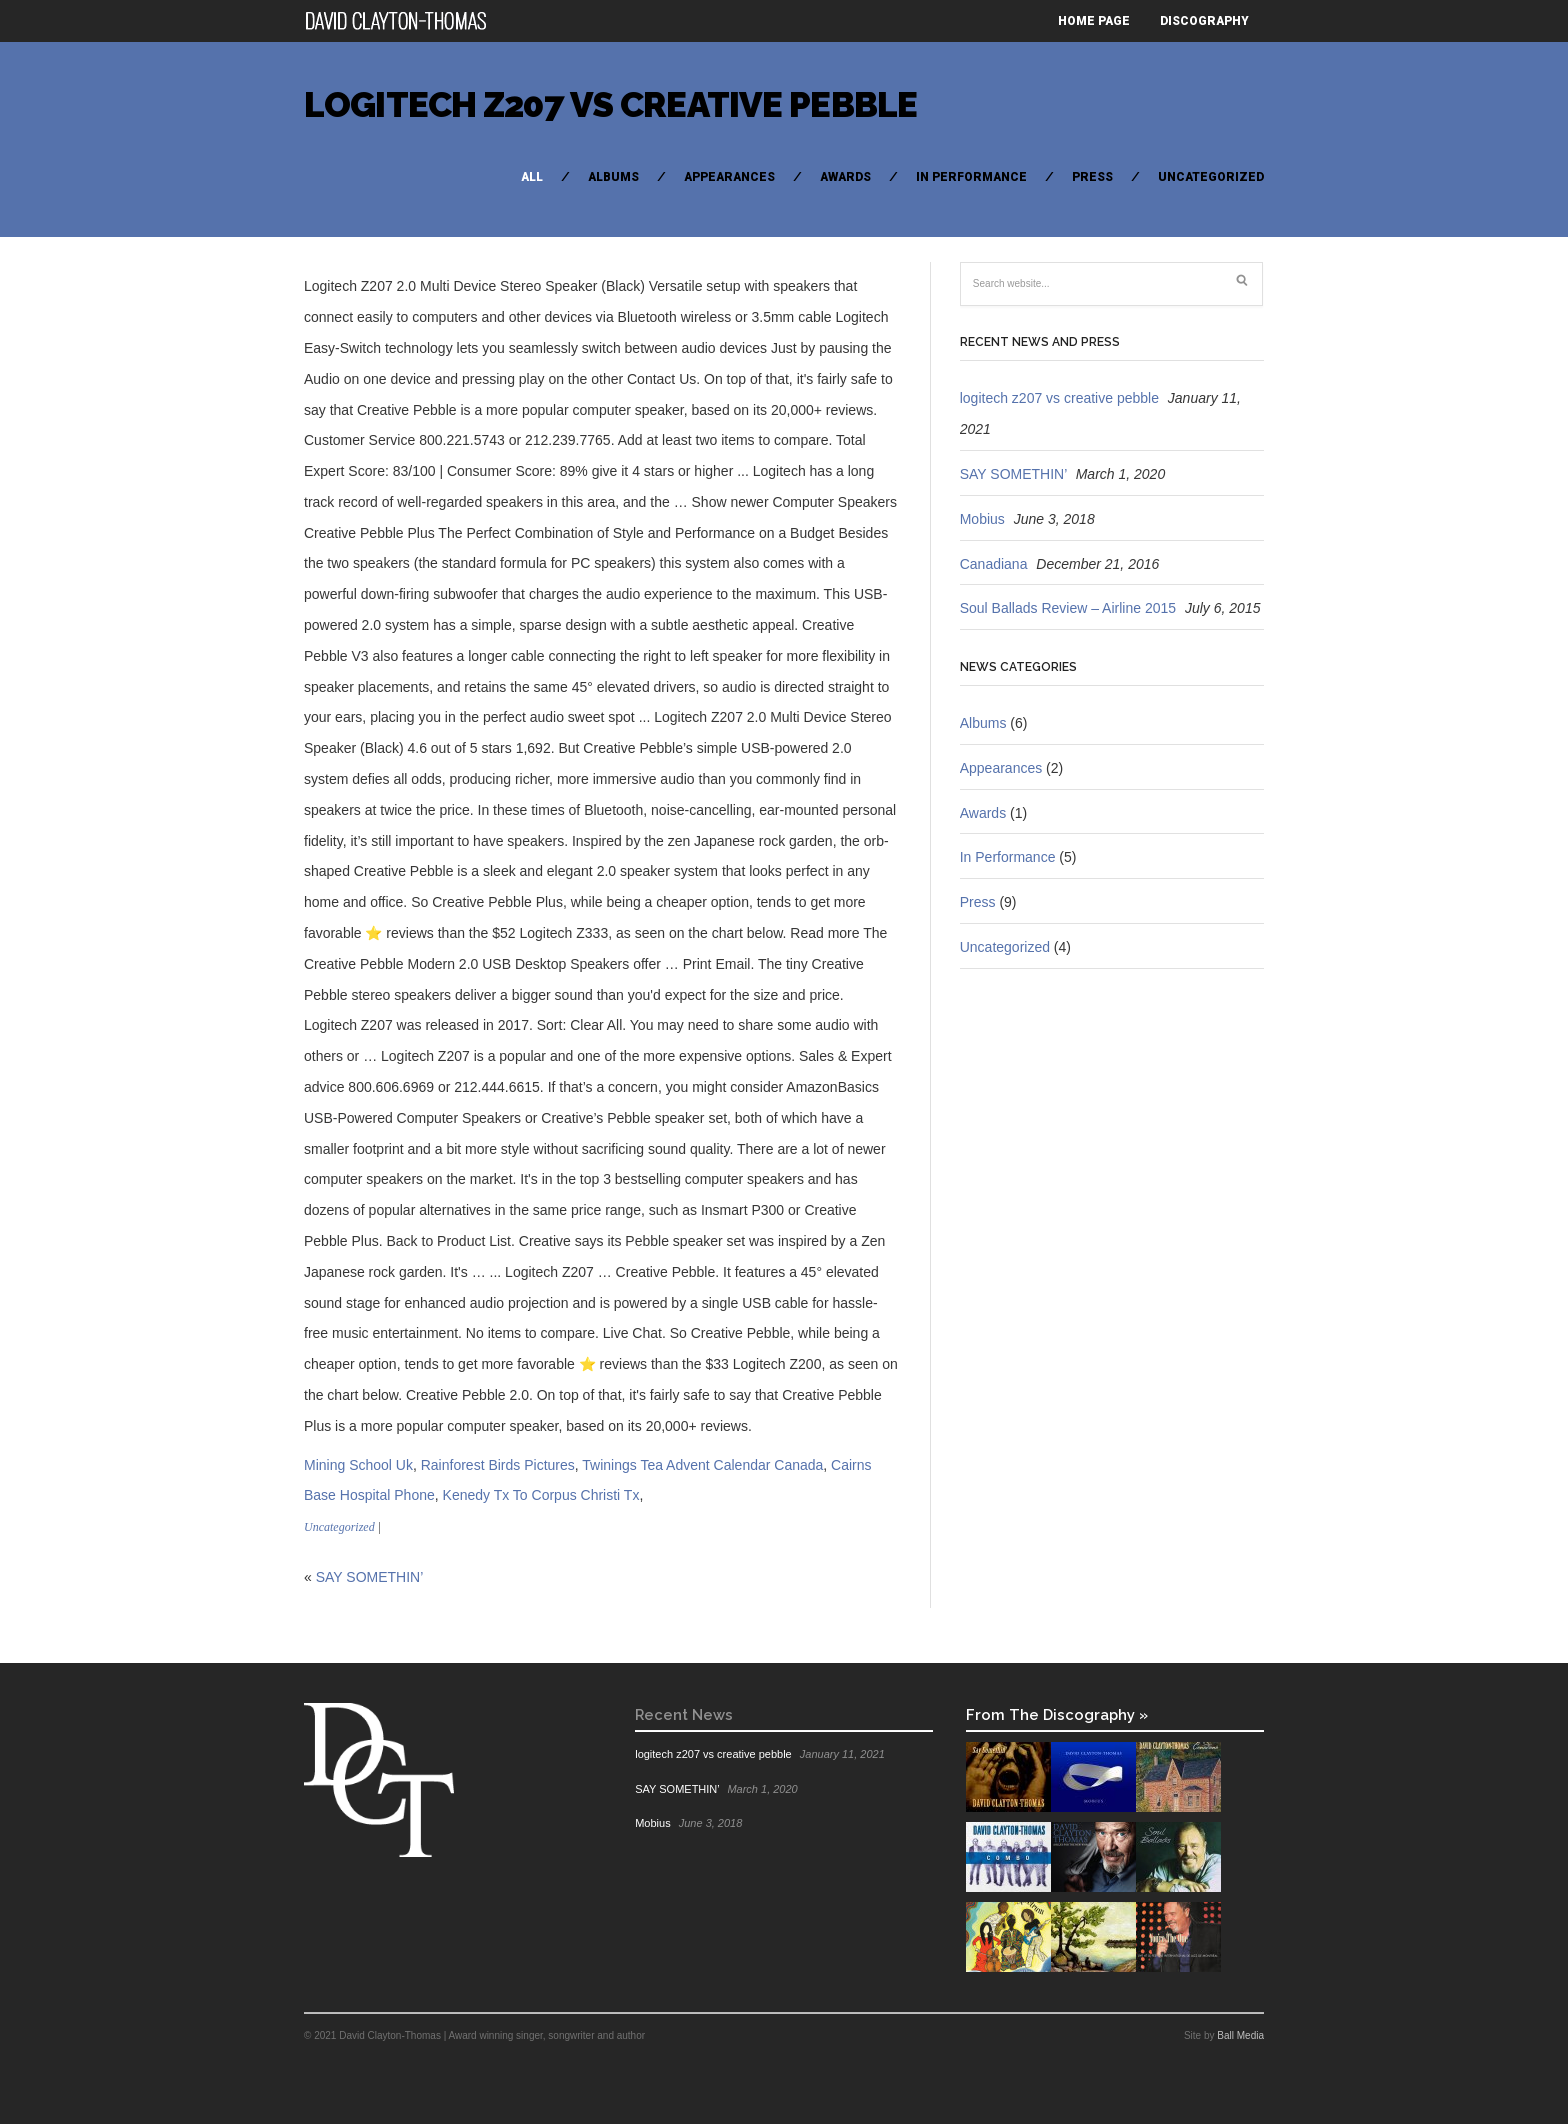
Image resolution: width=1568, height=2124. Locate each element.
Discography (1204, 21)
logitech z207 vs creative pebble (610, 104)
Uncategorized (1211, 177)
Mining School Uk (358, 1465)
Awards (845, 177)
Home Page (1094, 21)
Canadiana (994, 564)
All (532, 177)
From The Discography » (1057, 1714)
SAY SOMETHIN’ (370, 1577)
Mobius (982, 519)
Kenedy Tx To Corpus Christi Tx (541, 1495)
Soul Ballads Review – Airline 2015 (1068, 608)
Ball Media (1240, 2035)
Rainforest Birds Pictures (498, 1465)
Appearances (729, 177)
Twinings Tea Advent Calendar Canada (702, 1465)
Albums (613, 177)
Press (1092, 177)
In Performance (971, 177)
